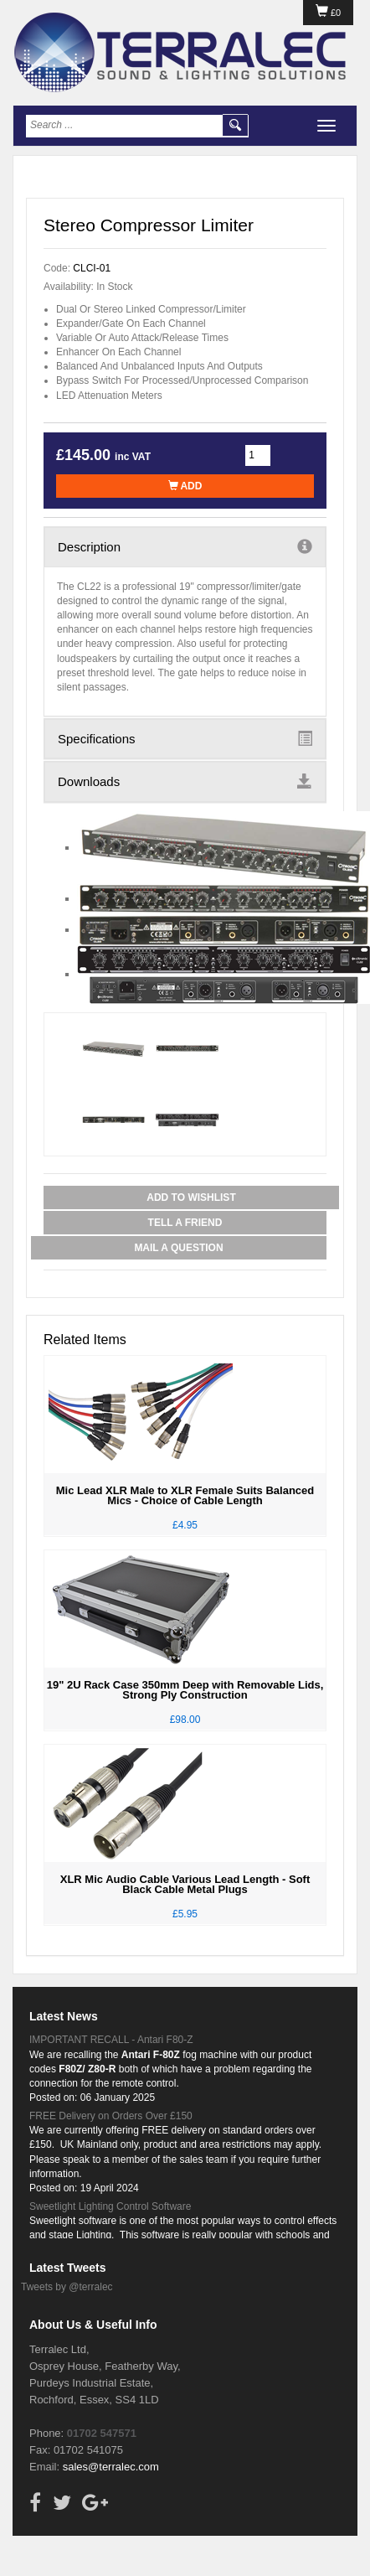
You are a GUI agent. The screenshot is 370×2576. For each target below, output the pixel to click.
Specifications (185, 738)
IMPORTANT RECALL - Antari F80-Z (111, 2040)
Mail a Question (178, 1248)
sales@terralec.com (111, 2466)
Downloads (185, 781)
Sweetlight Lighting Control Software (110, 2206)
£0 (328, 13)
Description (185, 546)
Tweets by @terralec (67, 2287)
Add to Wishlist (190, 1197)
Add (185, 486)
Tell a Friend (185, 1223)
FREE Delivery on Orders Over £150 (111, 2116)
